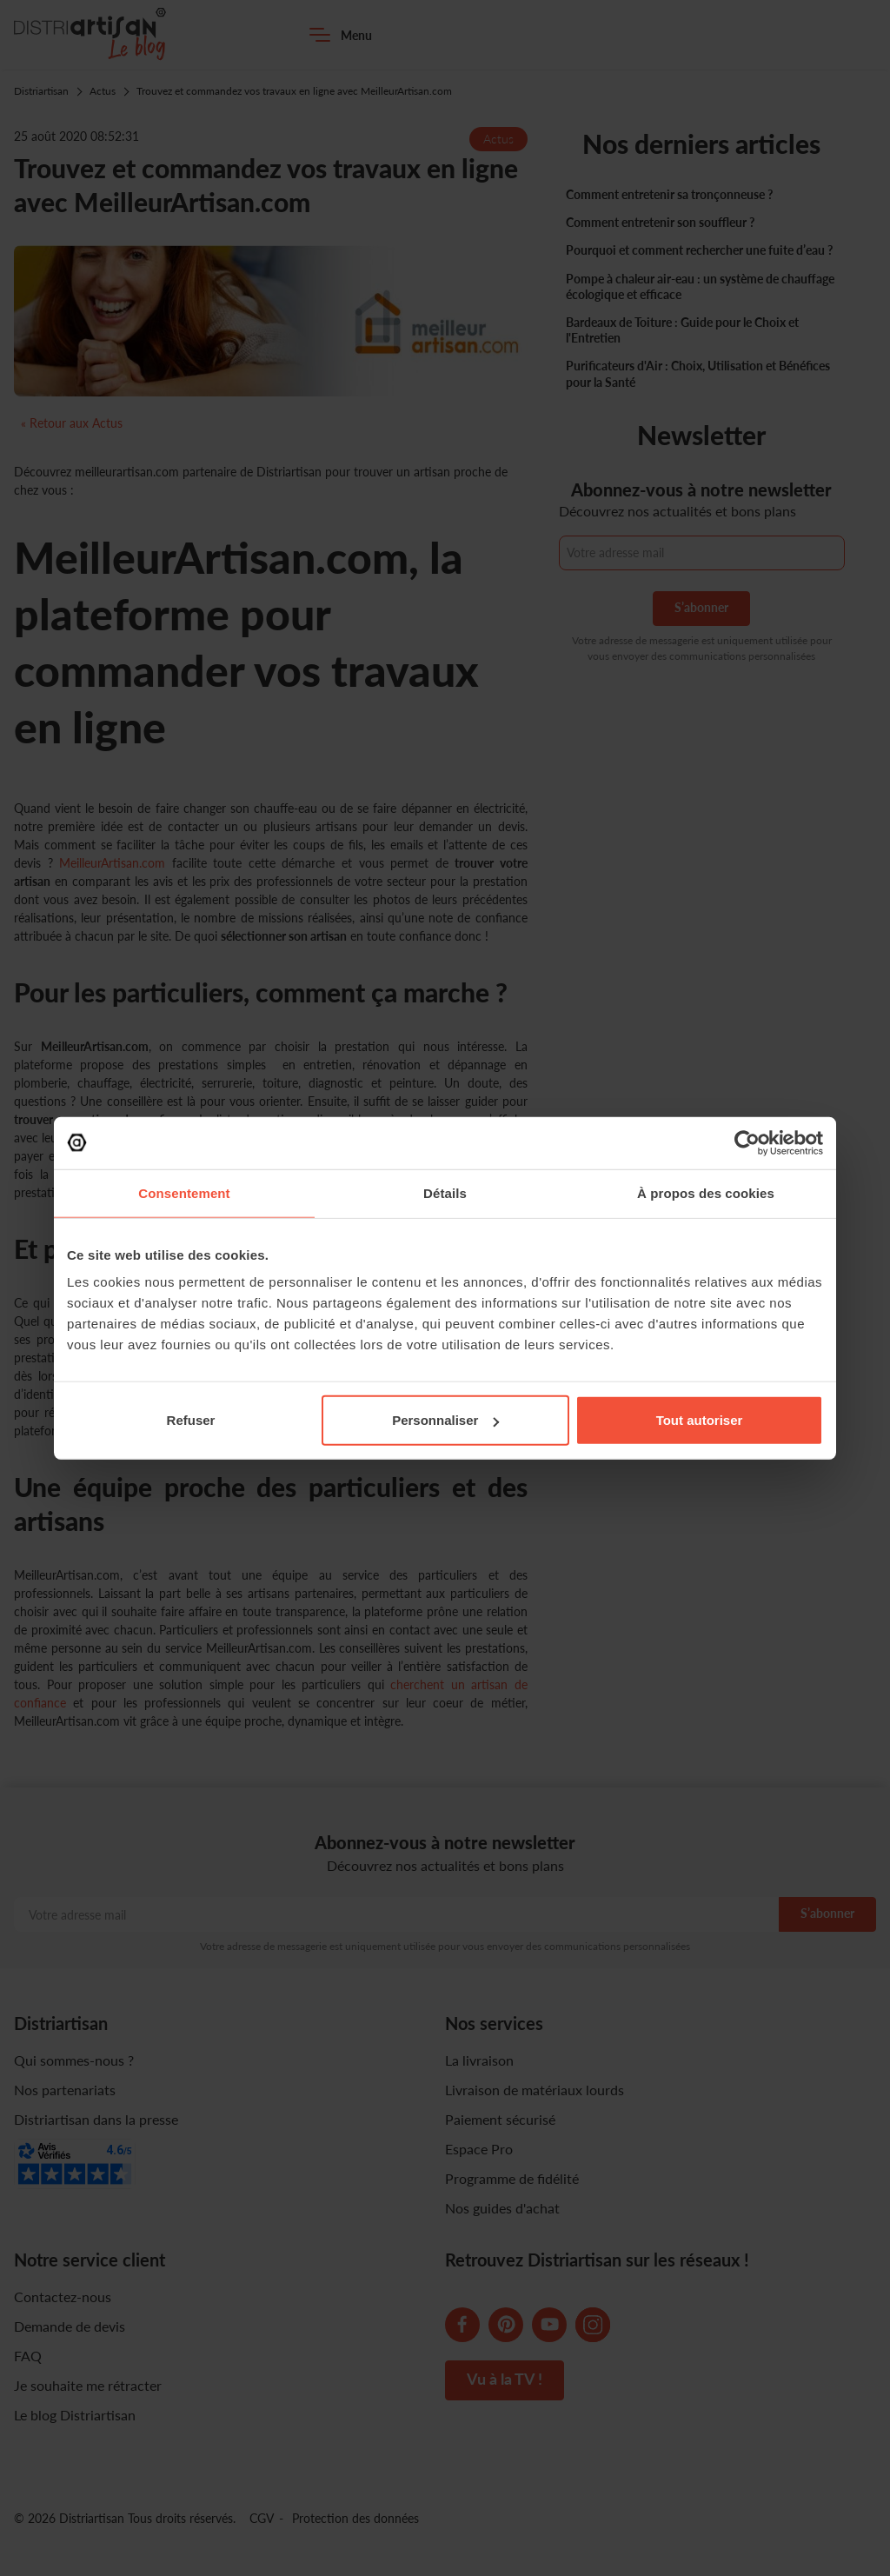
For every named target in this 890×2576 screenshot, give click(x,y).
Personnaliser (445, 1420)
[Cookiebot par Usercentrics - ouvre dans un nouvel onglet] (747, 1142)
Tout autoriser (699, 1420)
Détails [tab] (445, 1192)
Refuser (191, 1420)
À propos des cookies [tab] (705, 1192)
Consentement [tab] (183, 1192)
